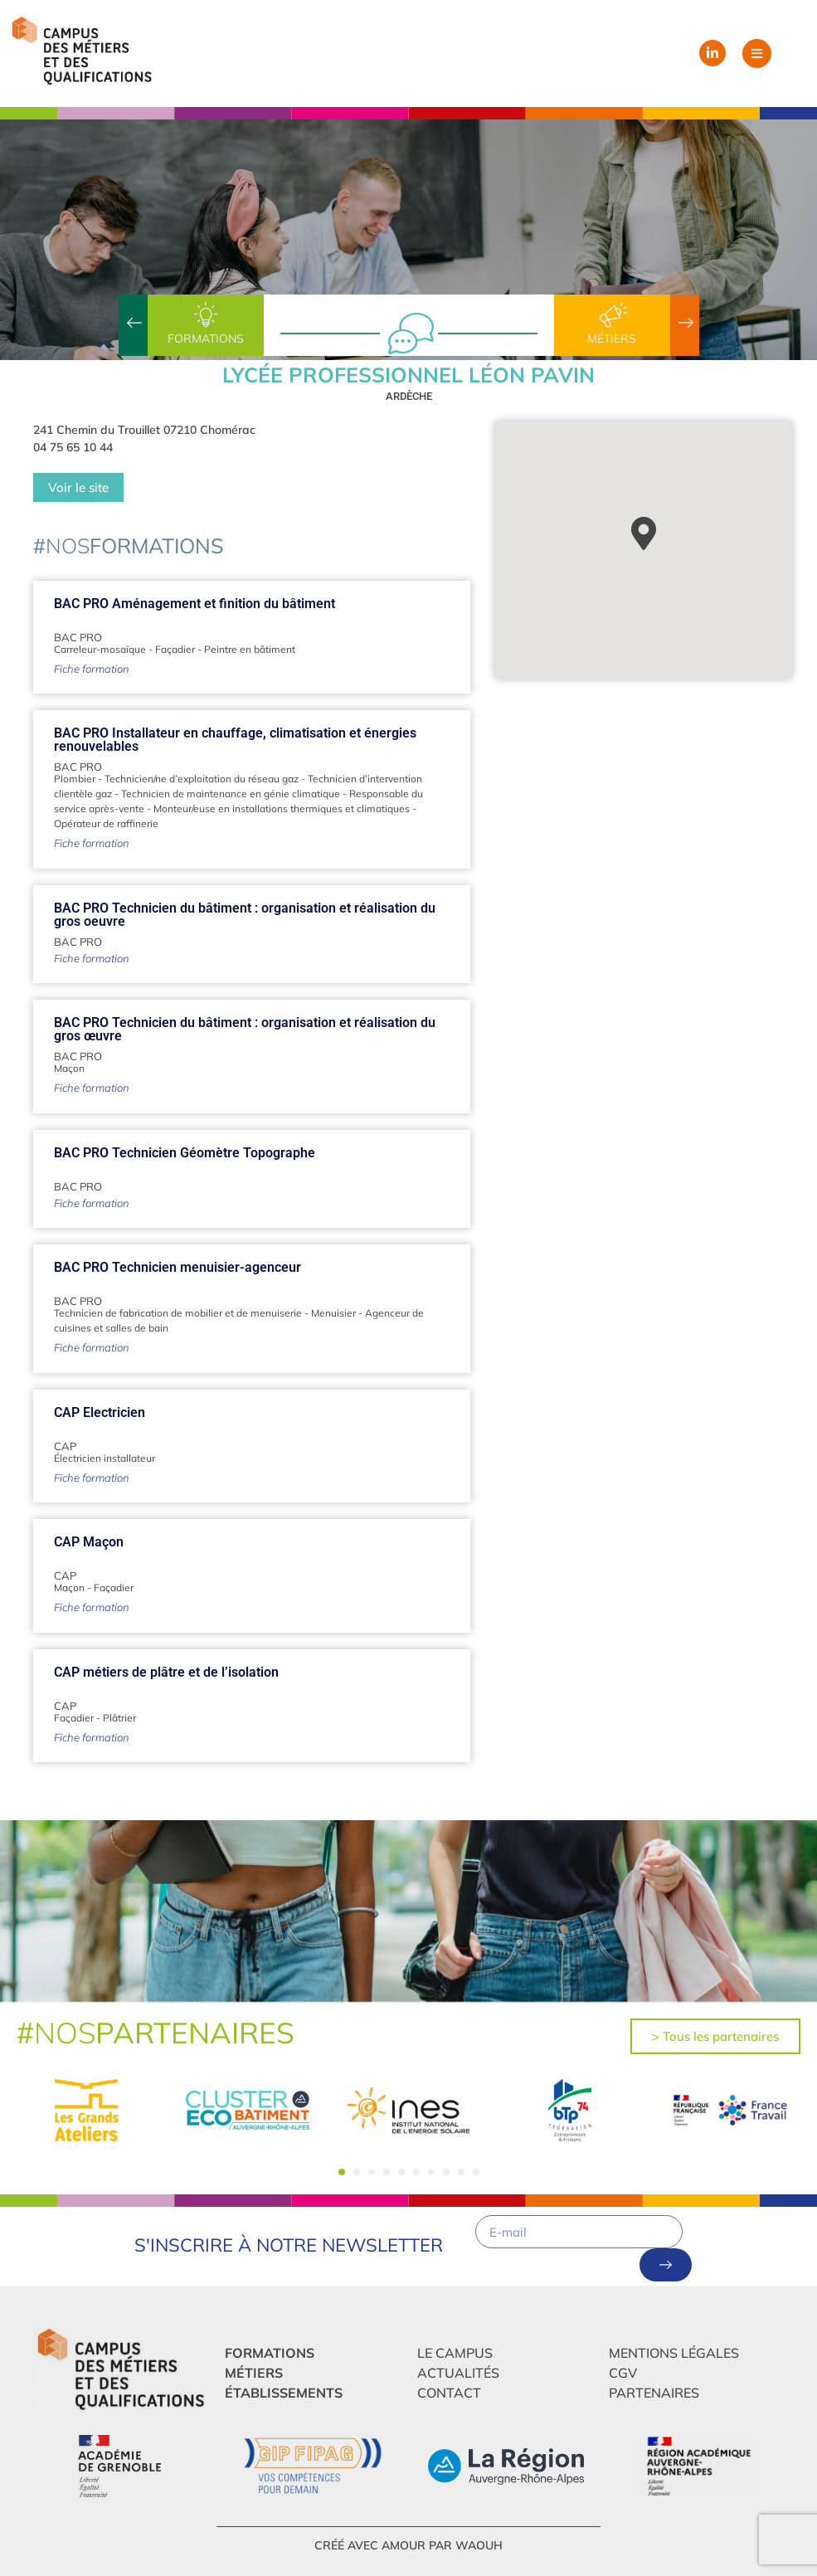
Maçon (69, 1068)
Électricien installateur (104, 1458)
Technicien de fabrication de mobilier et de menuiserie (178, 1313)
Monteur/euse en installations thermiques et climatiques (281, 808)
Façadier (175, 649)
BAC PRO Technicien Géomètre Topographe (184, 1153)
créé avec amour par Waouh (408, 2545)
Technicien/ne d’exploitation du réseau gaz (202, 778)
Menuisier (333, 1313)
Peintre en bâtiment (249, 649)
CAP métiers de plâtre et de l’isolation (166, 1672)
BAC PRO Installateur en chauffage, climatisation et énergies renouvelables (235, 739)
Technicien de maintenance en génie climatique (230, 793)
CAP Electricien (99, 1412)
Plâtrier (119, 1718)
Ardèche (409, 396)
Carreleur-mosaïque (100, 649)
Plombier (74, 778)
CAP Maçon (89, 1542)
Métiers (611, 338)
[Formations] (205, 315)
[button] (756, 53)
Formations (206, 338)
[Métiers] (612, 315)
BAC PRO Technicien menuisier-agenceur (177, 1267)
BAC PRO (78, 637)
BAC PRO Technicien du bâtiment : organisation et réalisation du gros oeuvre (244, 914)
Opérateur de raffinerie (106, 823)
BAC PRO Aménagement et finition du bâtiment (194, 603)
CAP (65, 1446)
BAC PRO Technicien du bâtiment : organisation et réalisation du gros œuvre (244, 1029)
